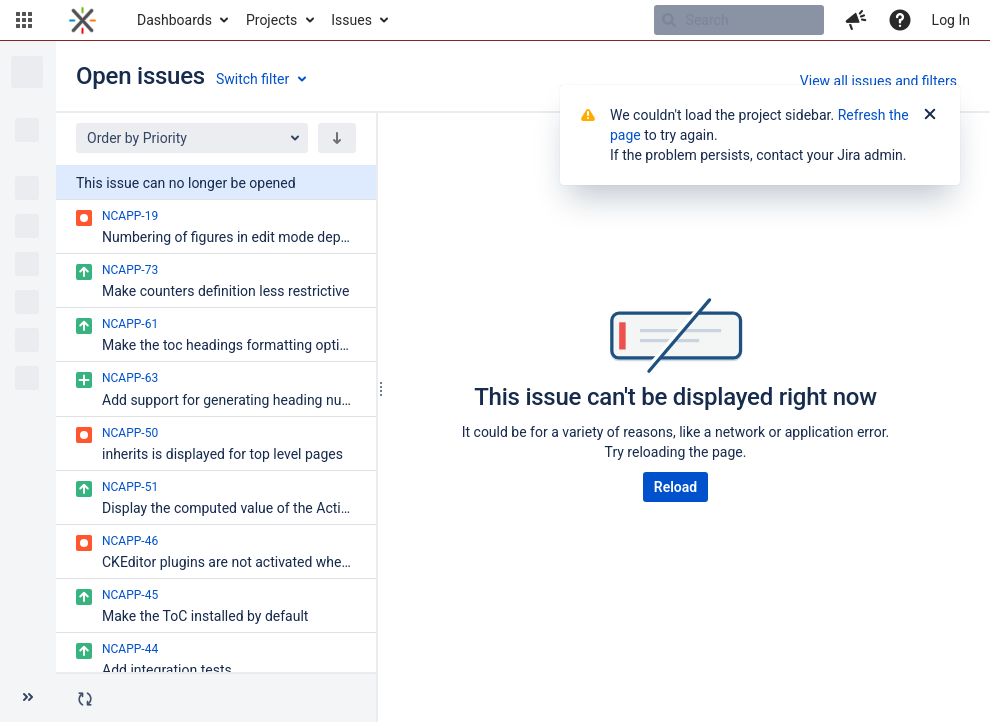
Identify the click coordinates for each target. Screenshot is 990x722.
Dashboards (174, 20)
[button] (24, 20)
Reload (675, 487)
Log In (951, 20)
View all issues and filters (878, 81)
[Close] (930, 115)
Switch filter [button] (252, 79)
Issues (351, 20)
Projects (271, 20)
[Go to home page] (82, 20)
